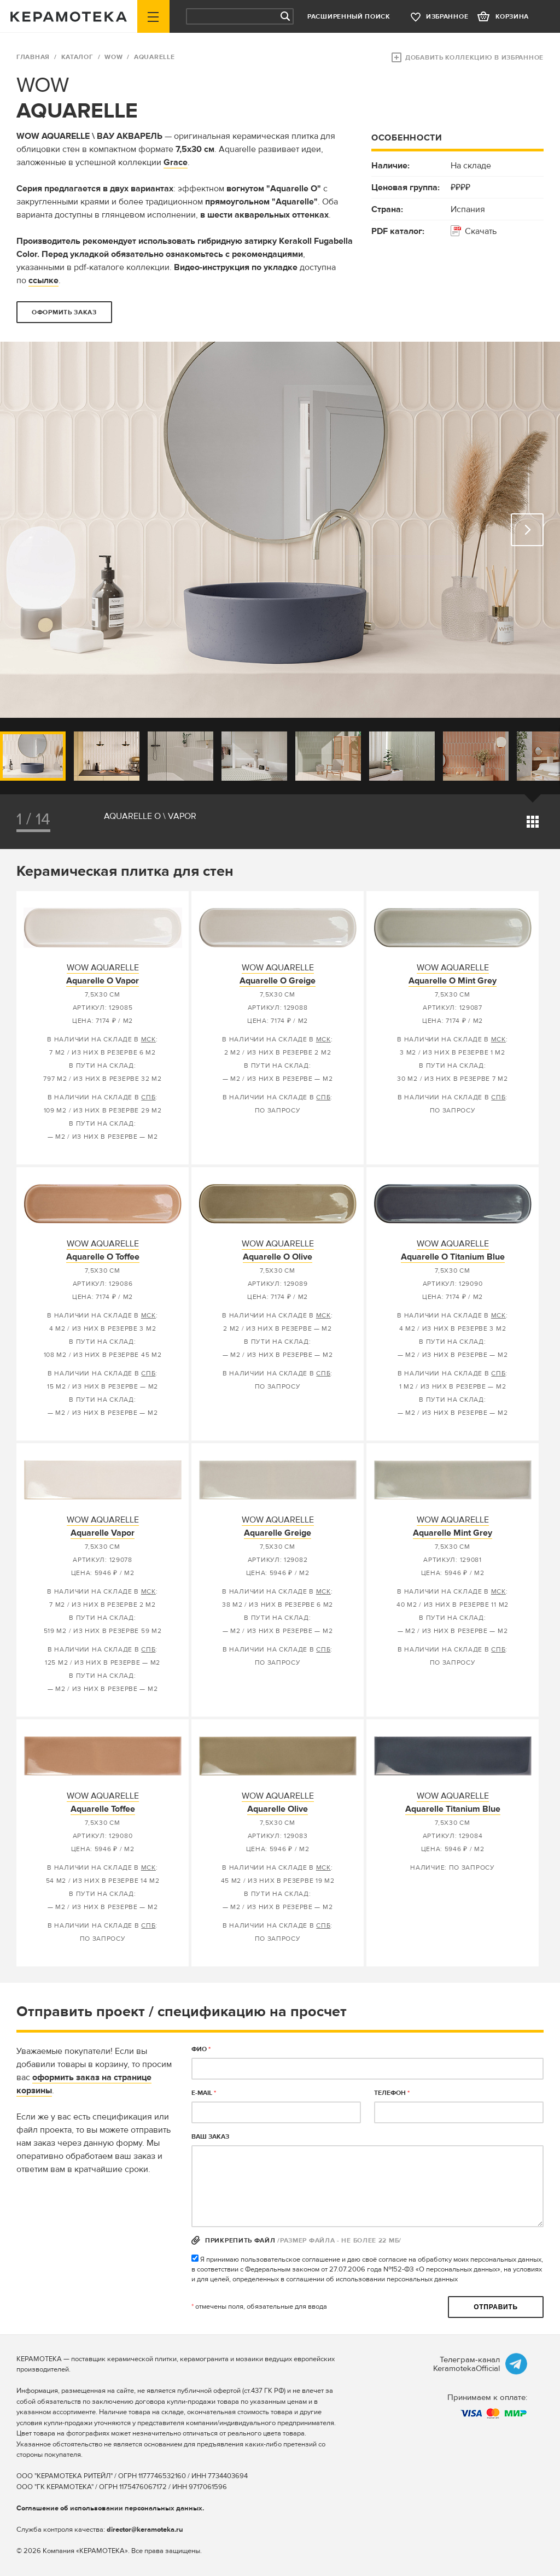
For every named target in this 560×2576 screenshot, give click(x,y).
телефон (392, 2093)
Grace (176, 162)
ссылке (43, 280)
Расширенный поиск (348, 17)
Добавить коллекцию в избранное (474, 58)
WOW (113, 57)
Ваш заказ (210, 2137)
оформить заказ (64, 312)
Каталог (77, 57)
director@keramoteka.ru (145, 2529)
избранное (447, 17)
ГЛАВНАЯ (33, 57)
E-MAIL (203, 2093)
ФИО (201, 2049)
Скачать (481, 231)
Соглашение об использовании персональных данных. (110, 2508)
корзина (512, 17)
